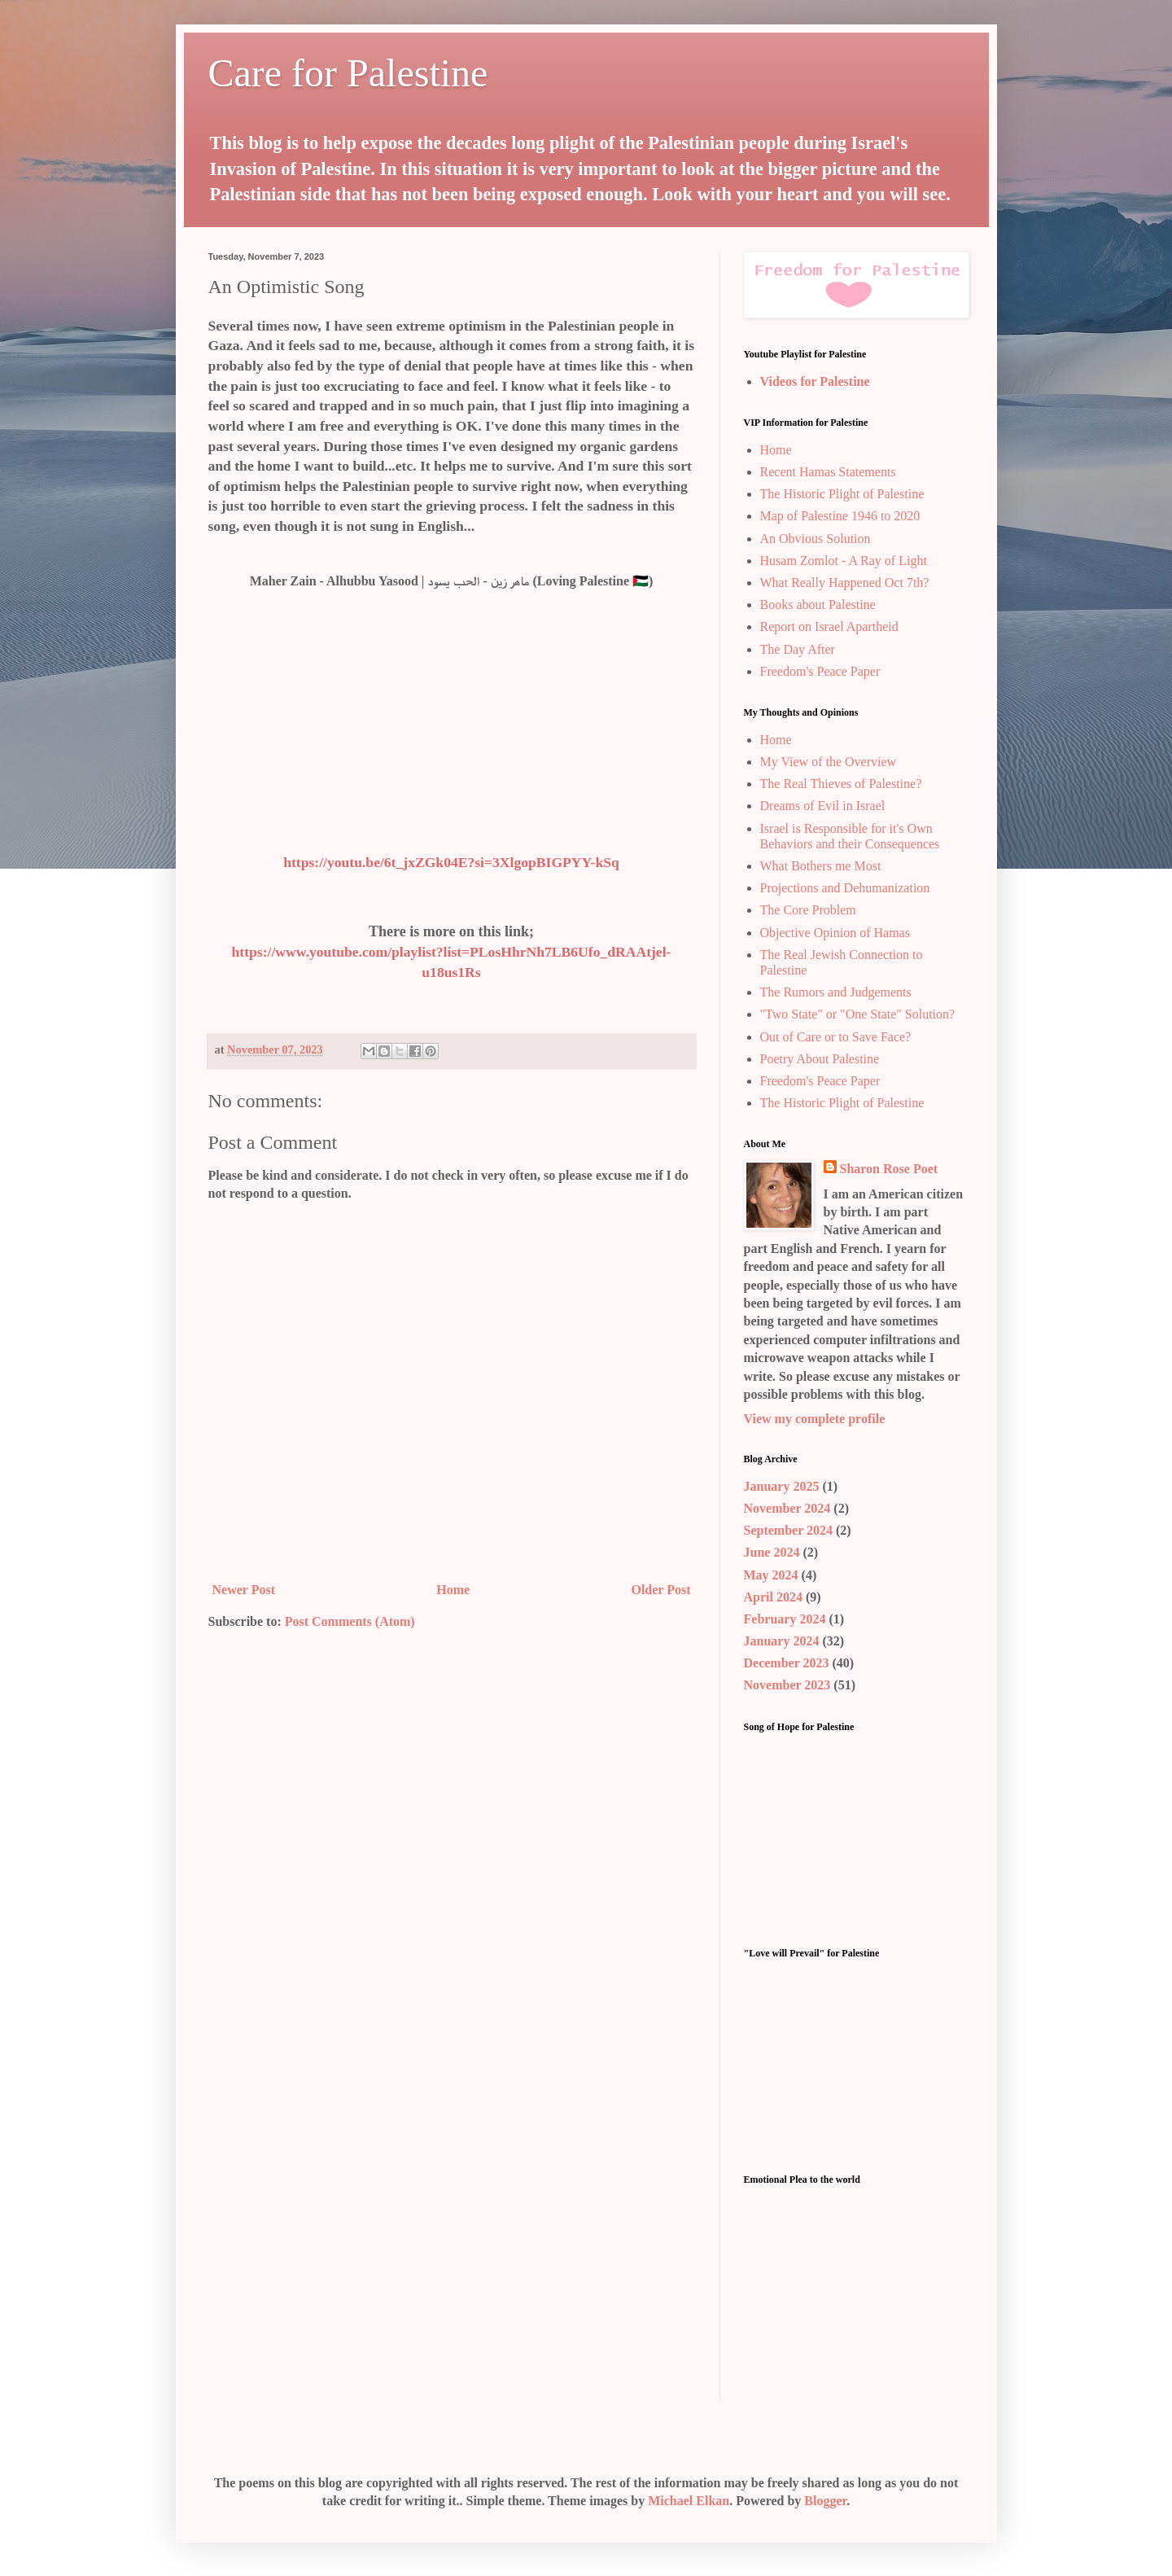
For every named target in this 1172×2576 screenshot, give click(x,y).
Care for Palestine (348, 72)
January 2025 (782, 1486)
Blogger (825, 2501)
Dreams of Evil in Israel (823, 806)
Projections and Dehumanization (845, 888)
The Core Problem (808, 910)
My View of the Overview (828, 762)
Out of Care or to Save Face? (836, 1037)
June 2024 (772, 1552)
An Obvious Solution (815, 538)
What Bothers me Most (820, 866)
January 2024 (782, 1641)
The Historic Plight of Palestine (842, 494)
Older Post (660, 1590)
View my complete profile (815, 1419)
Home (453, 1590)
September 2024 (788, 1530)
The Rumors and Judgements (836, 992)
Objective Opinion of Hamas (835, 933)
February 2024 (785, 1619)
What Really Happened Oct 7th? (844, 582)
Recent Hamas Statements (828, 472)
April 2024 (773, 1597)
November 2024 (787, 1508)
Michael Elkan (688, 2501)
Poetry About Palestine (820, 1059)
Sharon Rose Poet (889, 1169)
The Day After (797, 649)
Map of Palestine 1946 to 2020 (840, 516)
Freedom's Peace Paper (820, 671)
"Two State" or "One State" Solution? (858, 1014)
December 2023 (786, 1663)
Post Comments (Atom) (350, 1621)
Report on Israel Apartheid (829, 626)
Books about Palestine (818, 604)
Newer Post (243, 1590)
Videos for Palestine (815, 381)
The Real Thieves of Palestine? (841, 784)
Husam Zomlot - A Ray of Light (843, 560)
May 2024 (771, 1575)
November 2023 (787, 1685)
